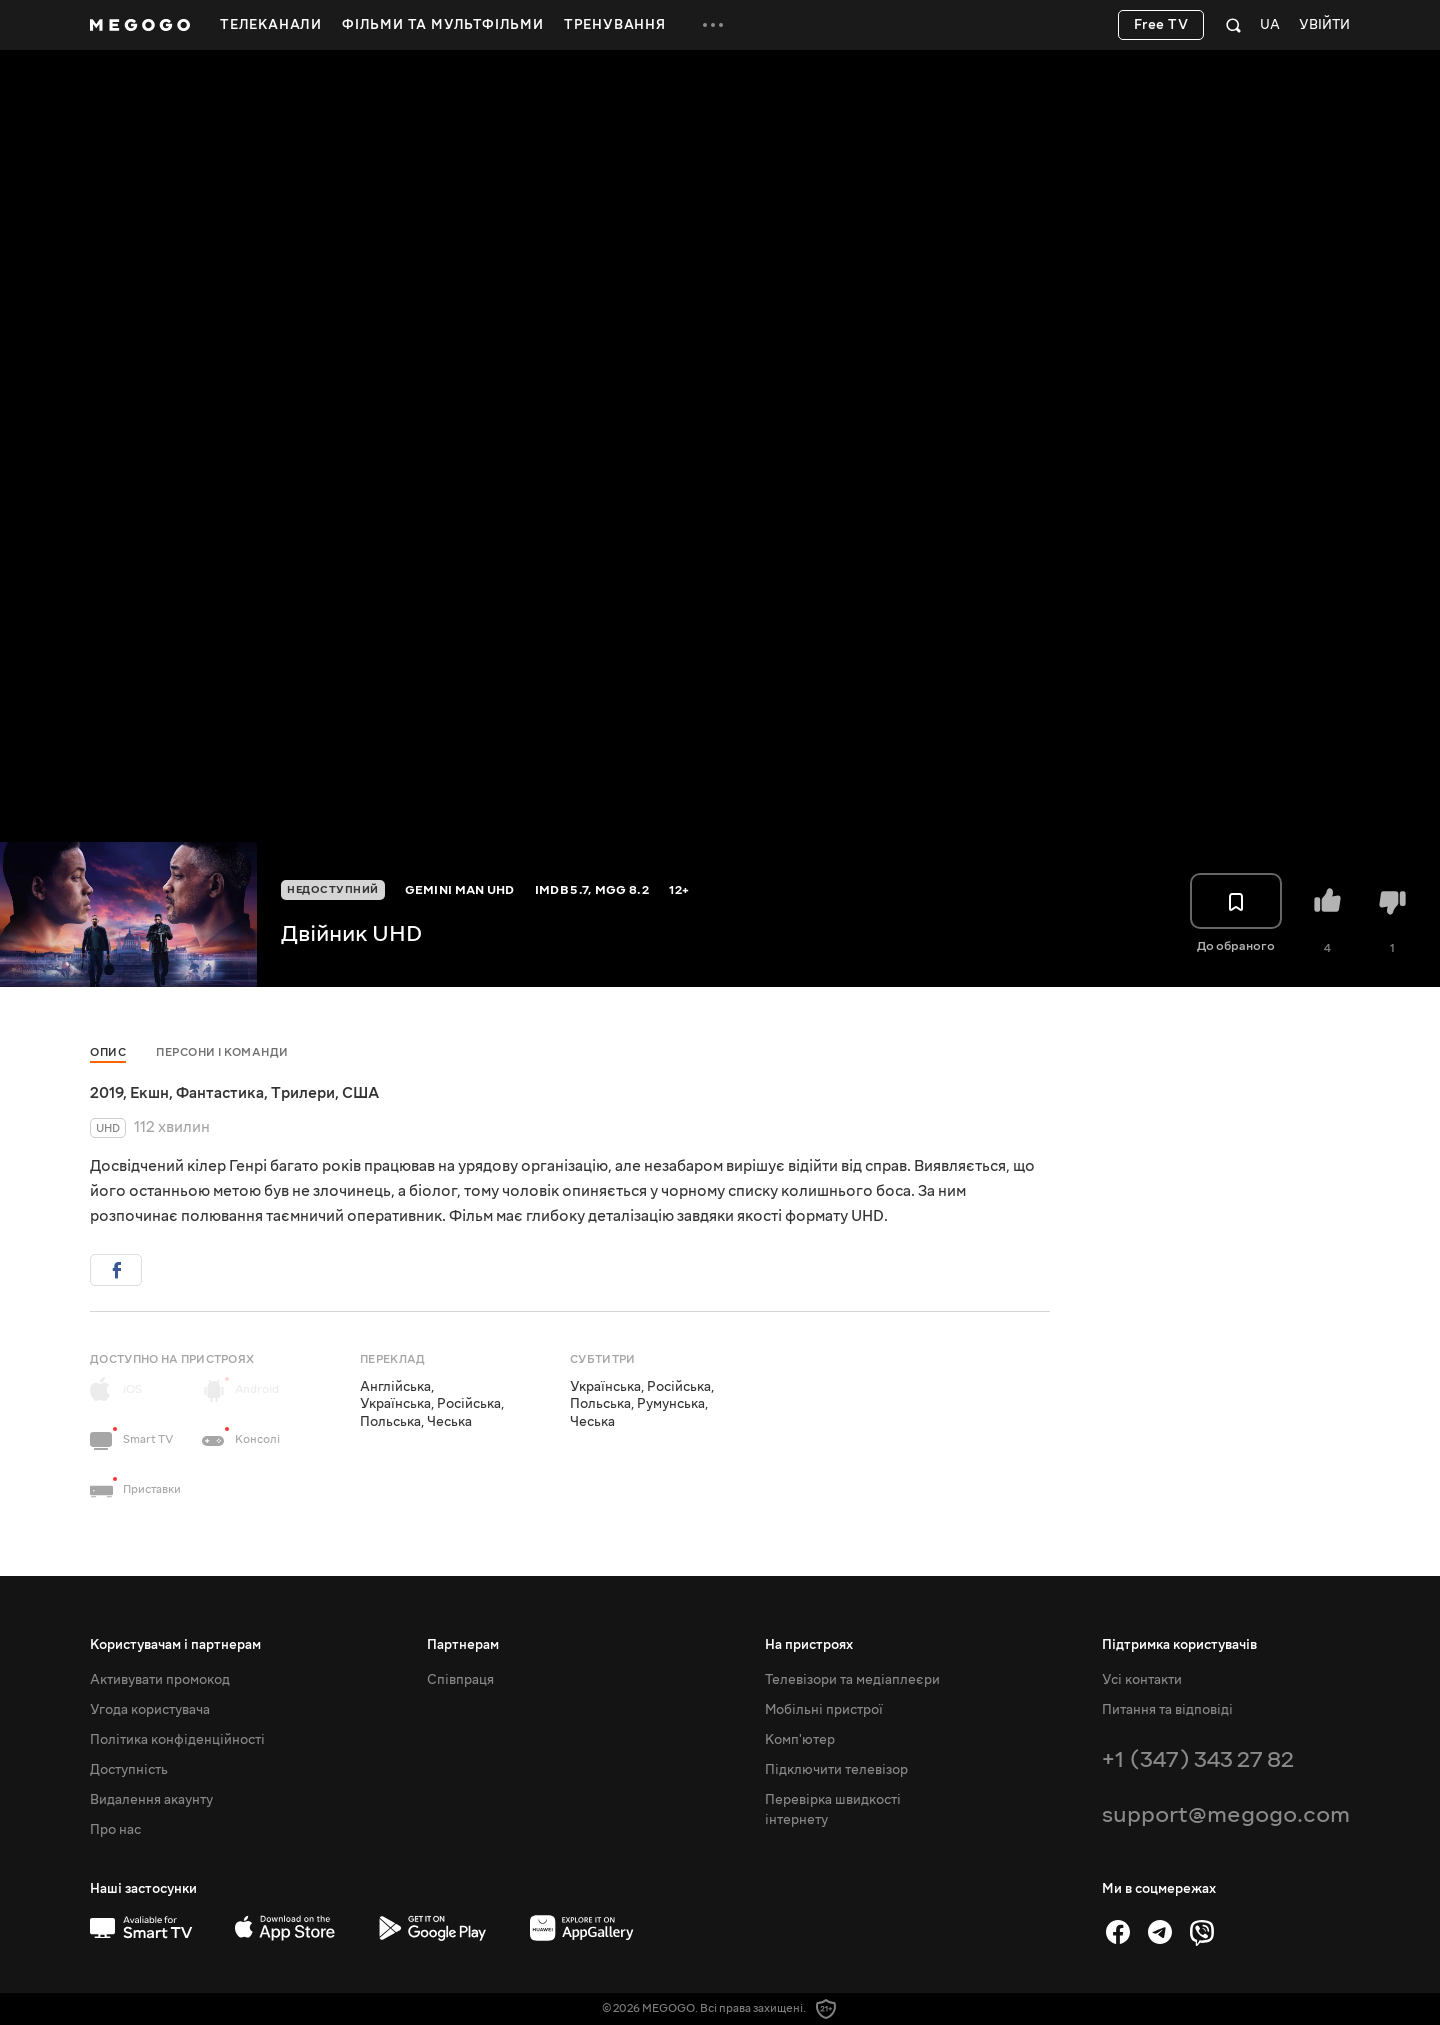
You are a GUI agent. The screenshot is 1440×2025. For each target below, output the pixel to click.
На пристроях (809, 1645)
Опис (108, 1052)
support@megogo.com (1226, 1814)
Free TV (1161, 25)
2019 (106, 1093)
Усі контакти (1142, 1680)
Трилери (303, 1093)
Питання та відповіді (1167, 1710)
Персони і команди (222, 1052)
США (360, 1093)
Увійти (1324, 25)
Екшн (149, 1093)
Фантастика (220, 1093)
